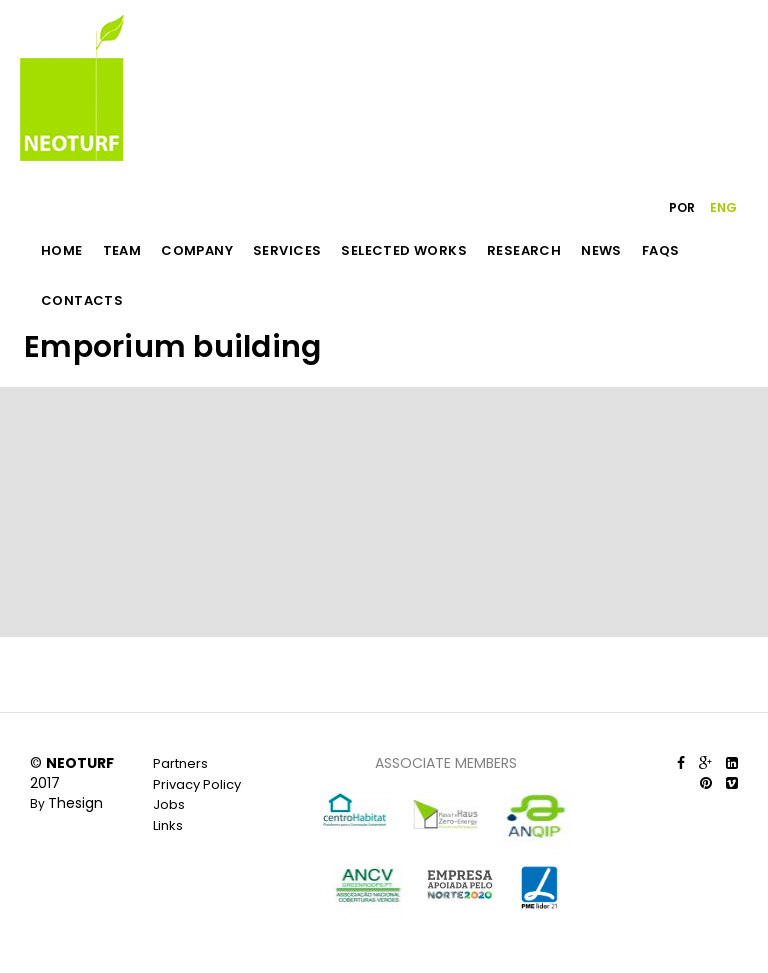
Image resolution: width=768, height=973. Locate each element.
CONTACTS (82, 300)
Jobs (169, 804)
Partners (180, 763)
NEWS (601, 250)
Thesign (75, 803)
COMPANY (197, 250)
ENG (723, 207)
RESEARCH (524, 250)
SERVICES (287, 250)
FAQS (661, 250)
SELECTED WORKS (404, 250)
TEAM (122, 250)
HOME (62, 250)
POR (682, 207)
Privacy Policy (197, 784)
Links (168, 825)
